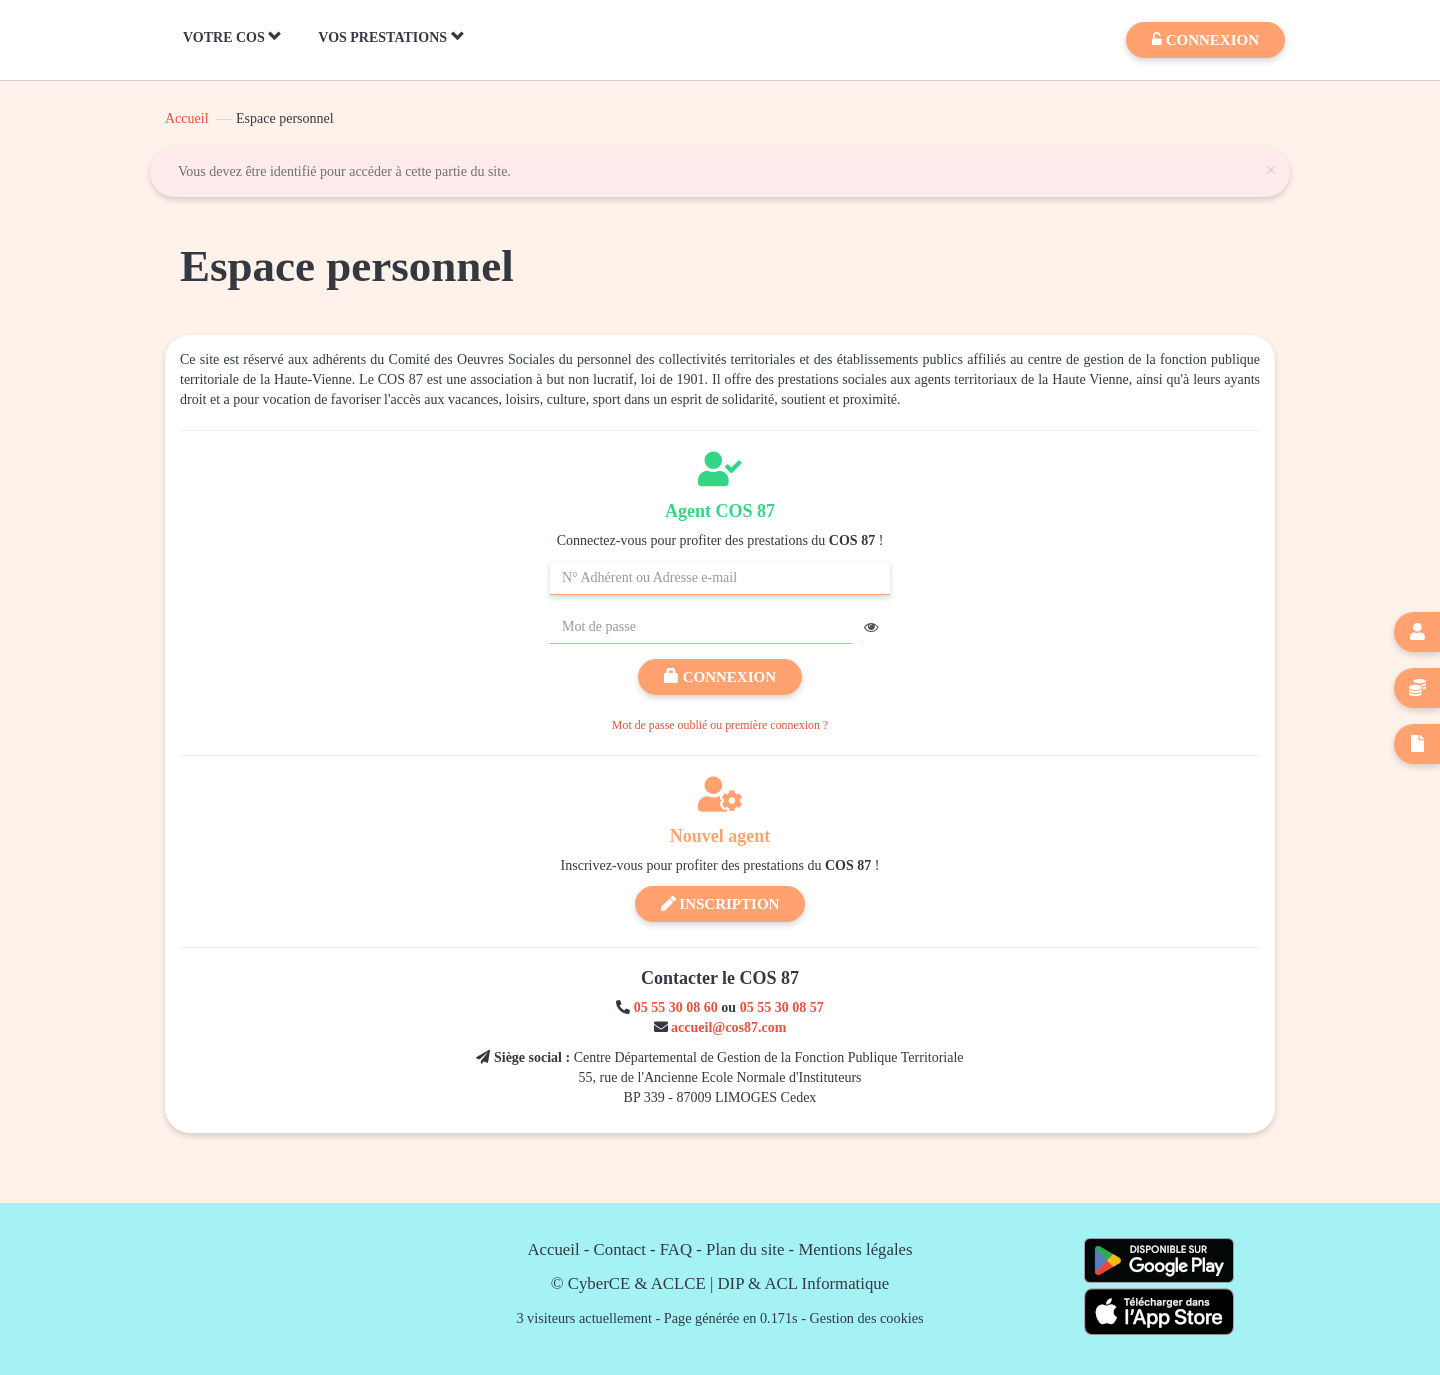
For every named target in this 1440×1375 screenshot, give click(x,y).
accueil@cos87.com (728, 1027)
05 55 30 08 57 (782, 1007)
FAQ (676, 1249)
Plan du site (745, 1249)
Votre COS (232, 37)
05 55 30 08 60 (676, 1007)
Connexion (720, 677)
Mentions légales (855, 1249)
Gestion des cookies (867, 1318)
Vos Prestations (391, 37)
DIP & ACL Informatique (804, 1283)
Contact (620, 1249)
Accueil (187, 118)
